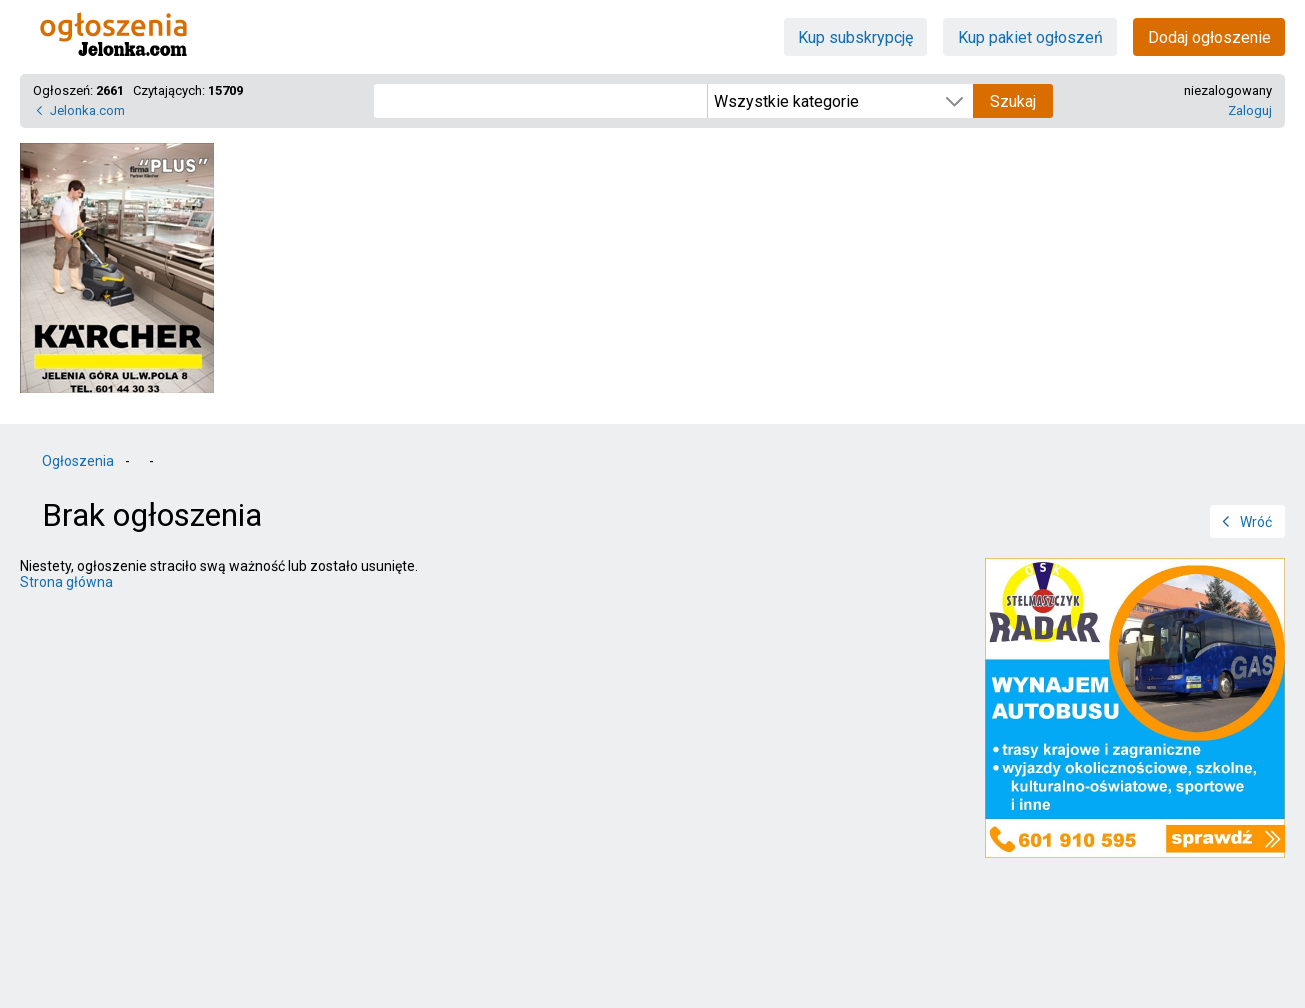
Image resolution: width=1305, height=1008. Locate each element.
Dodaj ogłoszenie (1209, 37)
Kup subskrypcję (855, 37)
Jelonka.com (87, 110)
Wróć (1256, 522)
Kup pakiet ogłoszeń (1030, 37)
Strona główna (66, 582)
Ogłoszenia (78, 461)
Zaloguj (1250, 110)
